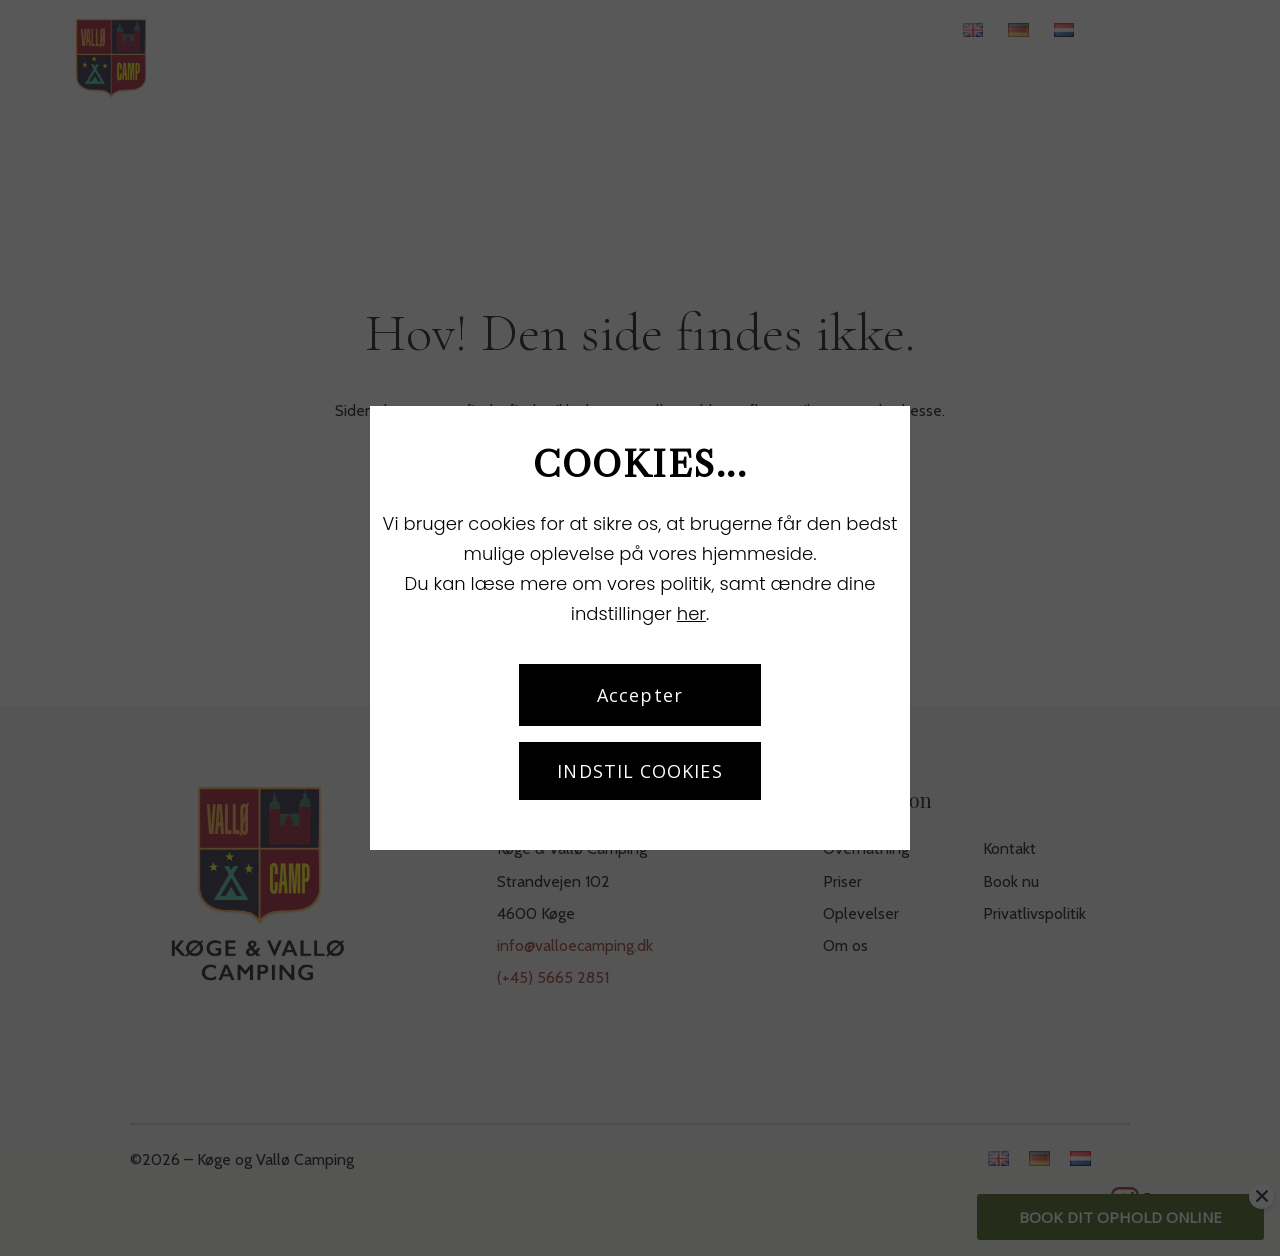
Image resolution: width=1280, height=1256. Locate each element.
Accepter (640, 695)
